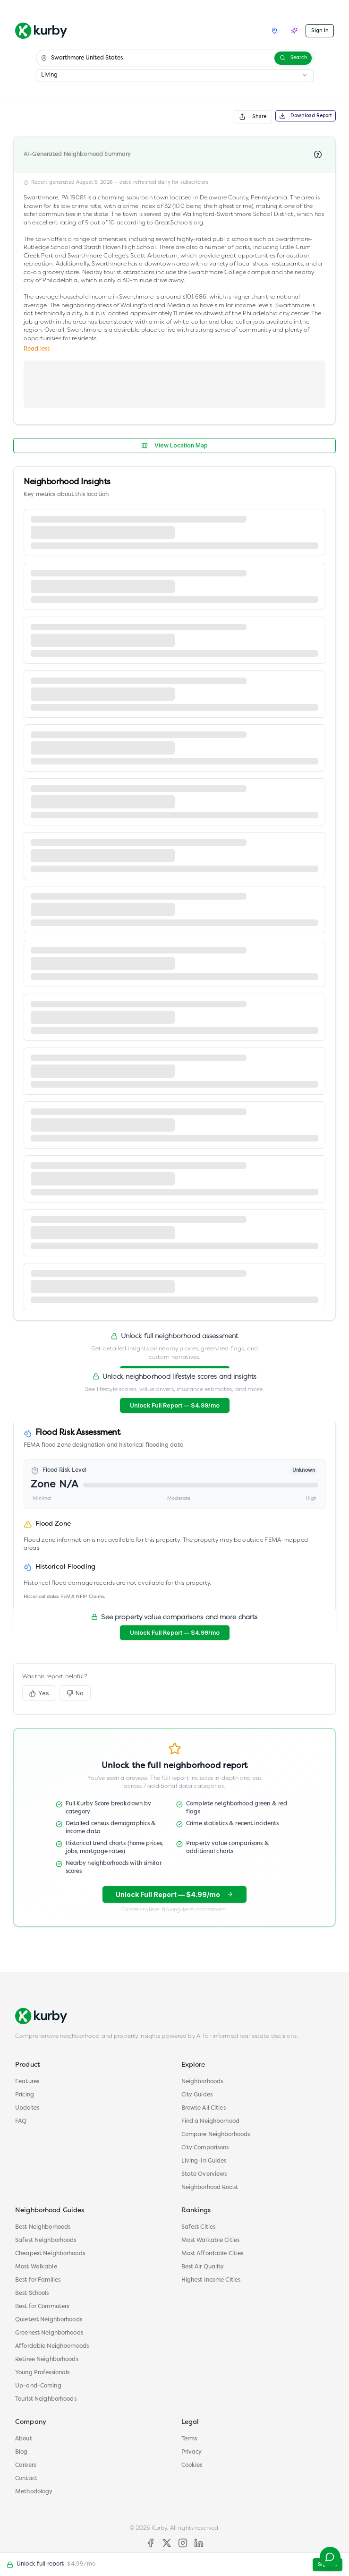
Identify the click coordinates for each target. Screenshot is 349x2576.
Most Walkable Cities (210, 2240)
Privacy (191, 2452)
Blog (21, 2452)
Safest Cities (198, 2227)
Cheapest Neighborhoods (50, 2254)
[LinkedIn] (199, 2543)
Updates (27, 2108)
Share (252, 116)
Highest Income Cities (211, 2280)
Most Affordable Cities (212, 2254)
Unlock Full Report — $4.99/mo (175, 1405)
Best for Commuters (42, 2307)
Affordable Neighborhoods (52, 2346)
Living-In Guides (204, 2161)
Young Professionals (42, 2373)
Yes (39, 1695)
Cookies (192, 2465)
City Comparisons (205, 2148)
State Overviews (204, 2174)
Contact (26, 2479)
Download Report (305, 115)
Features (27, 2082)
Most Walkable (36, 2267)
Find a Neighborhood (210, 2121)
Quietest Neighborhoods (48, 2320)
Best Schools (32, 2293)
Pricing (24, 2095)
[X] (166, 2543)
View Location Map (174, 445)
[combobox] (175, 75)
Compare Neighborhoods (215, 2135)
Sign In (320, 30)
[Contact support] (327, 2554)
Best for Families (37, 2280)
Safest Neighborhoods (46, 2240)
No (75, 1695)
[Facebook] (150, 2543)
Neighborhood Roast (209, 2187)
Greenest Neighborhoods (49, 2333)
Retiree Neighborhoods (46, 2359)
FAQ (20, 2121)
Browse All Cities (203, 2108)
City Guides (197, 2095)
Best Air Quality (202, 2267)
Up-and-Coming (38, 2386)
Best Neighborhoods (42, 2227)
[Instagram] (182, 2543)
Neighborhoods (202, 2082)
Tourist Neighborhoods (46, 2399)
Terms (189, 2439)
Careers (25, 2465)
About (23, 2439)
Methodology (33, 2492)
